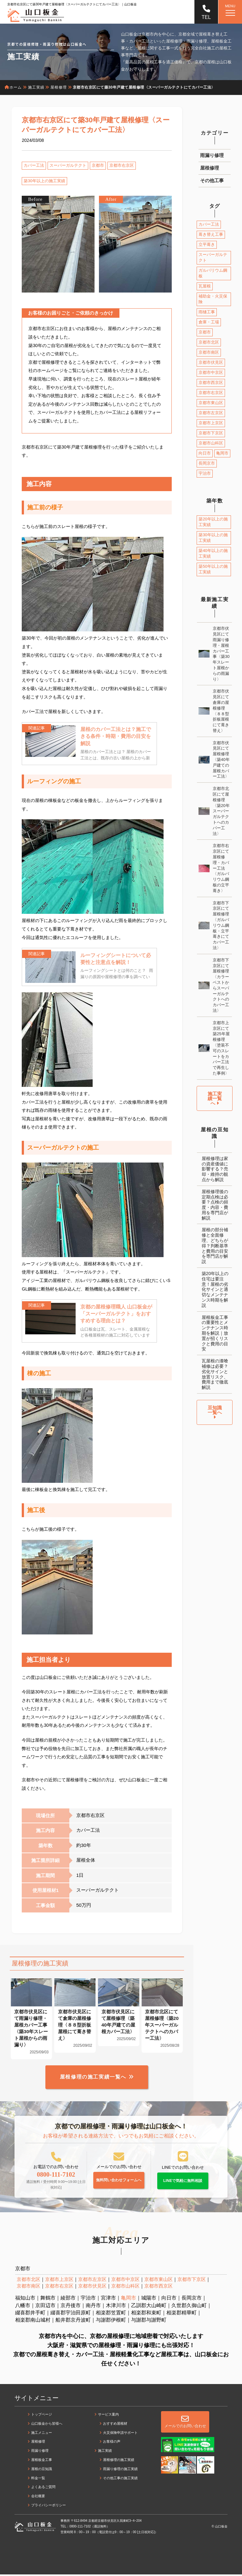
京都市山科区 (211, 443)
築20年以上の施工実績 (213, 522)
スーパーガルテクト (67, 165)
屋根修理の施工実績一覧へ (93, 2078)
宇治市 (205, 473)
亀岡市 (222, 453)
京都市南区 (209, 352)
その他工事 (212, 180)
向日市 (205, 453)
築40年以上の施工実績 (213, 553)
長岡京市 (207, 463)
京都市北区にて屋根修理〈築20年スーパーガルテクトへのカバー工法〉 (221, 811)
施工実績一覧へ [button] (215, 1098)
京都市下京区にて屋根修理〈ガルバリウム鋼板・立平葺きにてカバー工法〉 (221, 925)
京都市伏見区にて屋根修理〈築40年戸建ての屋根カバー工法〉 (221, 759)
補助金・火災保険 (213, 299)
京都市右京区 (121, 165)
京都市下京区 (211, 433)
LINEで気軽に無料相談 (182, 2182)
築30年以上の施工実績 (44, 180)
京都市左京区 (211, 412)
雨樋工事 (207, 312)
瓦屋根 (205, 286)
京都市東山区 (211, 402)
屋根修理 (209, 168)
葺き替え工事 (211, 234)
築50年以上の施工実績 (213, 569)
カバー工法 (34, 165)
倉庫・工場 (209, 322)
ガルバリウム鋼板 (213, 273)
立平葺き (207, 244)
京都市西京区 (211, 382)
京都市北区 (209, 342)
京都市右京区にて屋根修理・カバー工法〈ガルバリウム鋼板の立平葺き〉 (221, 868)
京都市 (98, 165)
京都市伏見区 (211, 362)
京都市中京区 (211, 372)
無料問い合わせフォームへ (118, 2181)
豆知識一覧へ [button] (215, 1412)
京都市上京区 (211, 423)
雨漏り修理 (212, 155)
